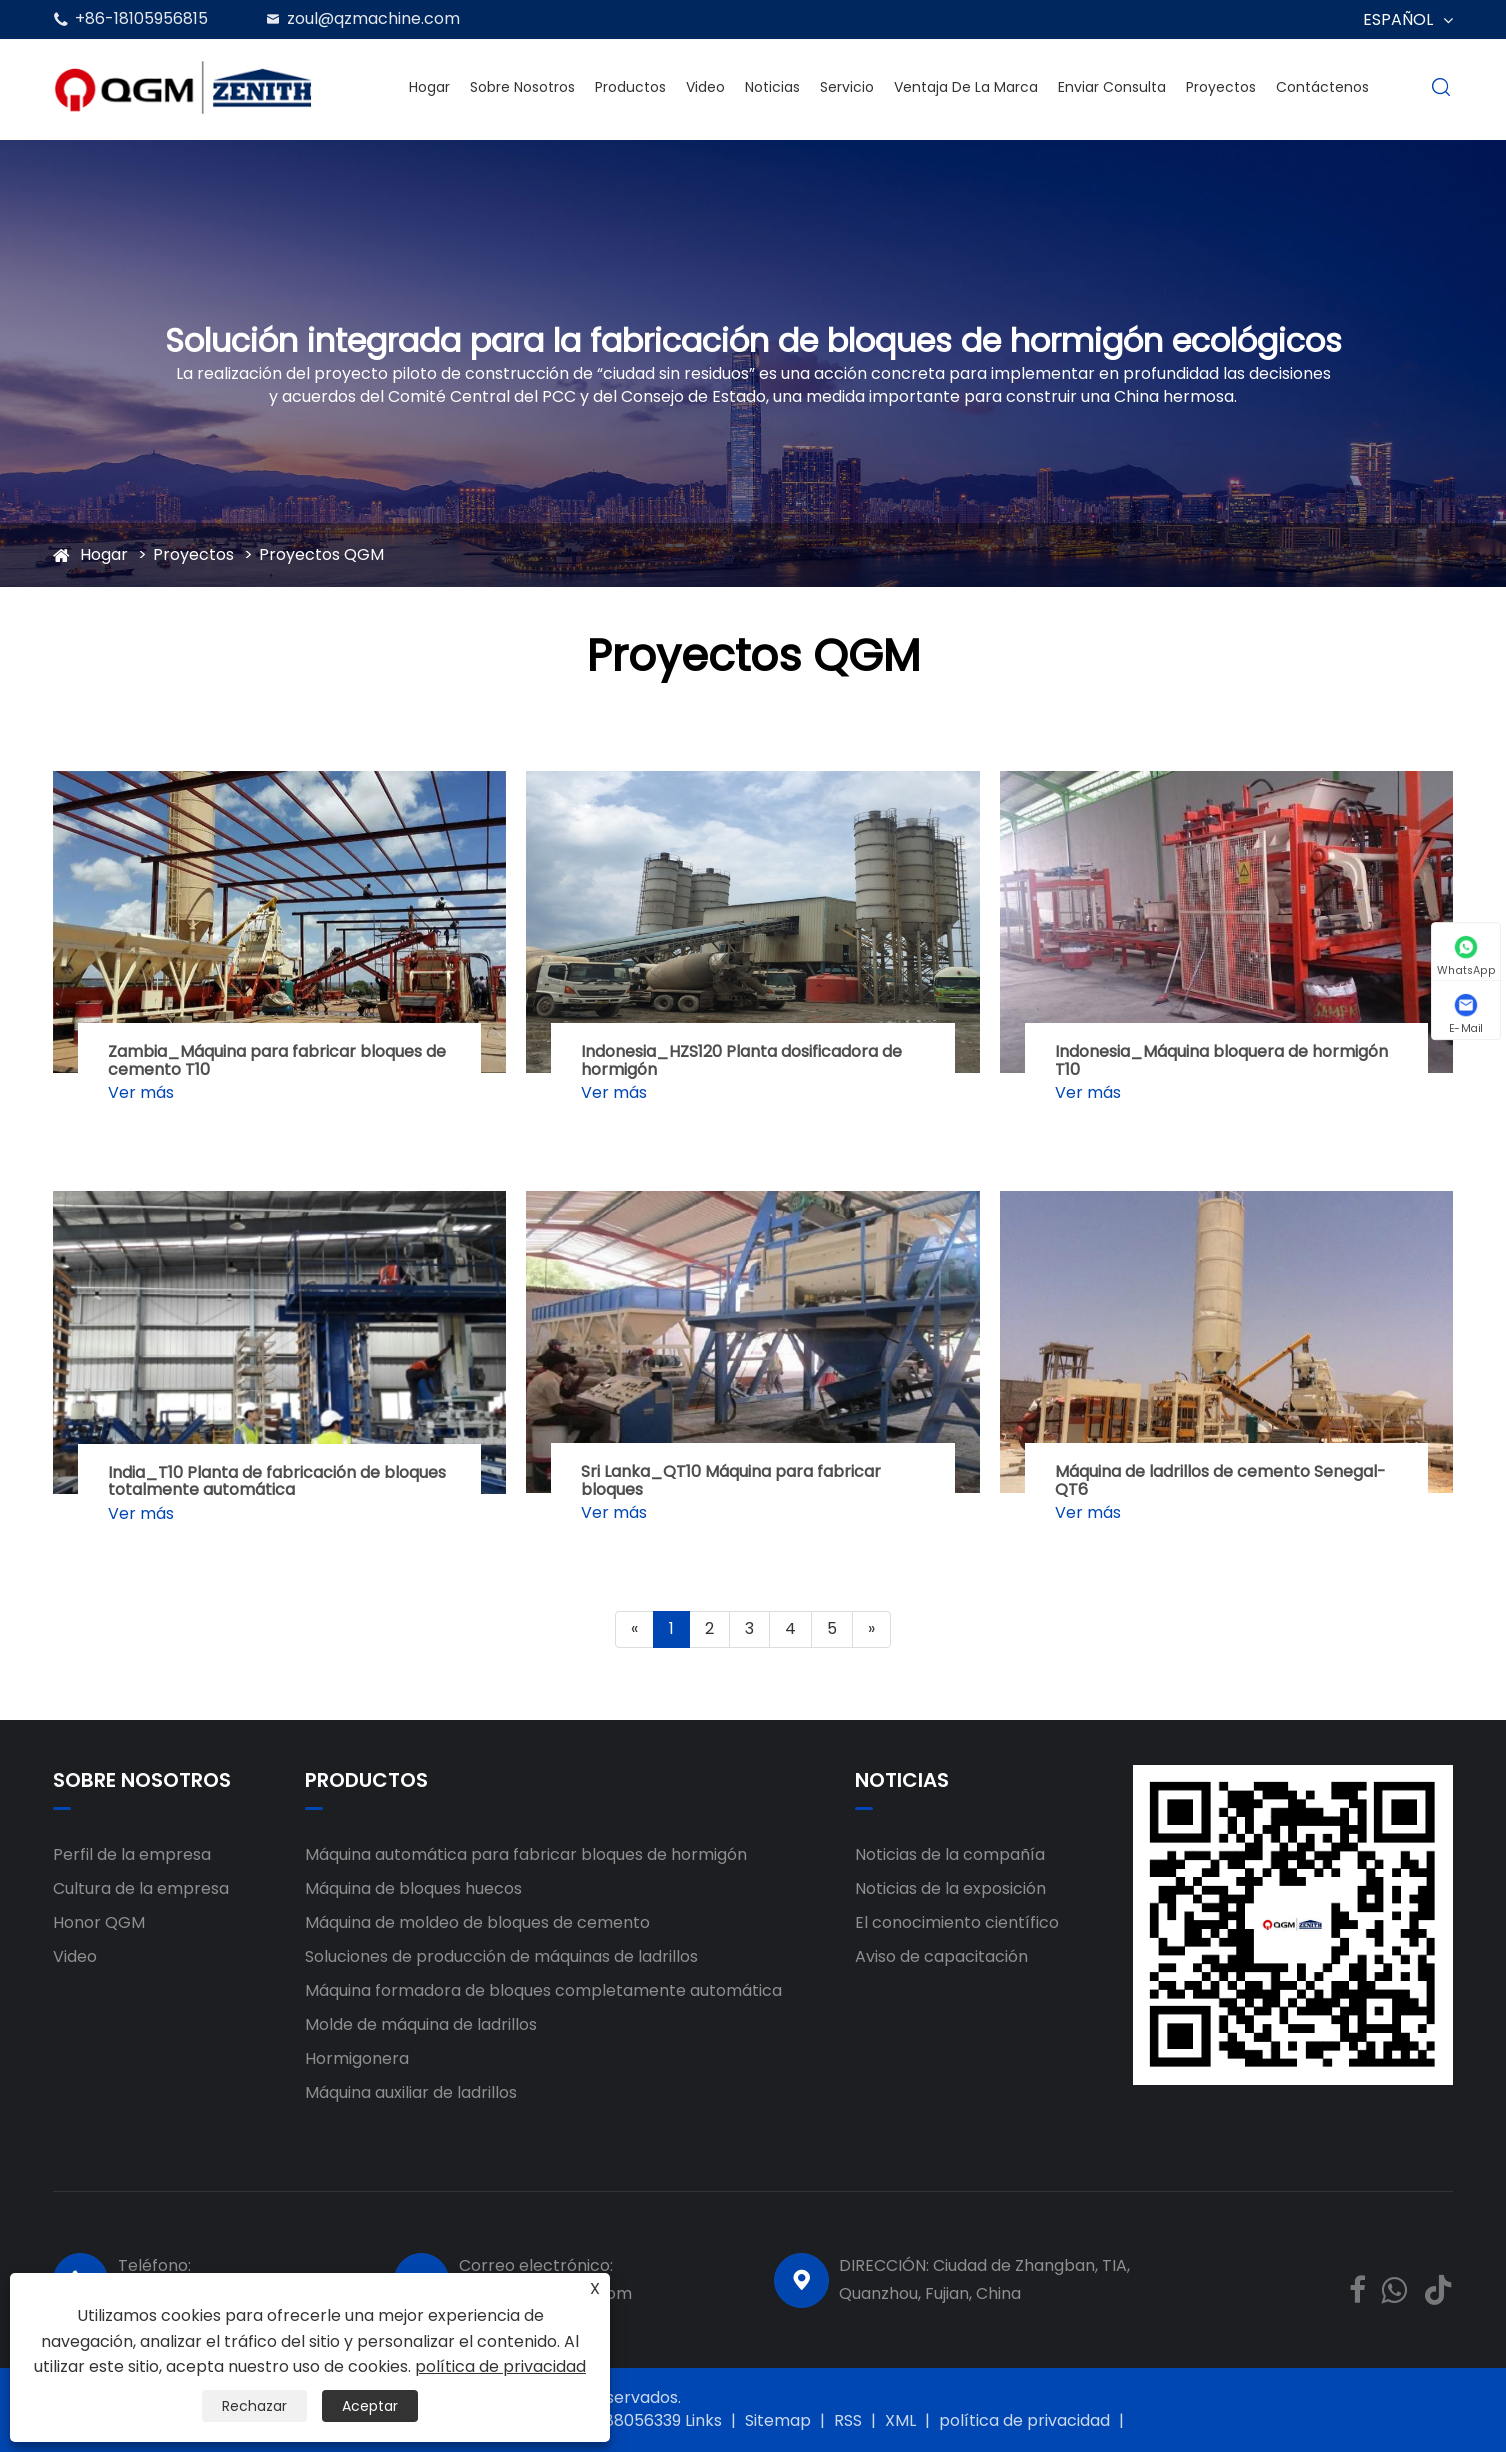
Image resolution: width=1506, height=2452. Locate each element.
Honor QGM (99, 1922)
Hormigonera (357, 2058)
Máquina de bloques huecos (413, 1888)
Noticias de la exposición (950, 1888)
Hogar (429, 87)
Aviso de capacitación (941, 1956)
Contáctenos (1322, 87)
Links (703, 2420)
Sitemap (778, 2420)
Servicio (847, 87)
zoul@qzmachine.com (373, 18)
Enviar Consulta (1112, 87)
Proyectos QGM (321, 554)
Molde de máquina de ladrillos (421, 2024)
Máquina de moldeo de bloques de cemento (477, 1922)
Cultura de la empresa (141, 1888)
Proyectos (1221, 87)
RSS (848, 2420)
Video (705, 87)
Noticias (772, 87)
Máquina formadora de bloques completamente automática (543, 1990)
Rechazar (254, 2406)
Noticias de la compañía (950, 1854)
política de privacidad (1024, 2420)
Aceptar (370, 2406)
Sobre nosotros (522, 87)
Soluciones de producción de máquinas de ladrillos (501, 1956)
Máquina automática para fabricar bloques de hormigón (526, 1854)
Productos (630, 87)
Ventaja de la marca (966, 87)
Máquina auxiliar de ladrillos (411, 2092)
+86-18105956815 (141, 18)
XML (900, 2420)
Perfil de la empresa (132, 1854)
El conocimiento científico (957, 1922)
